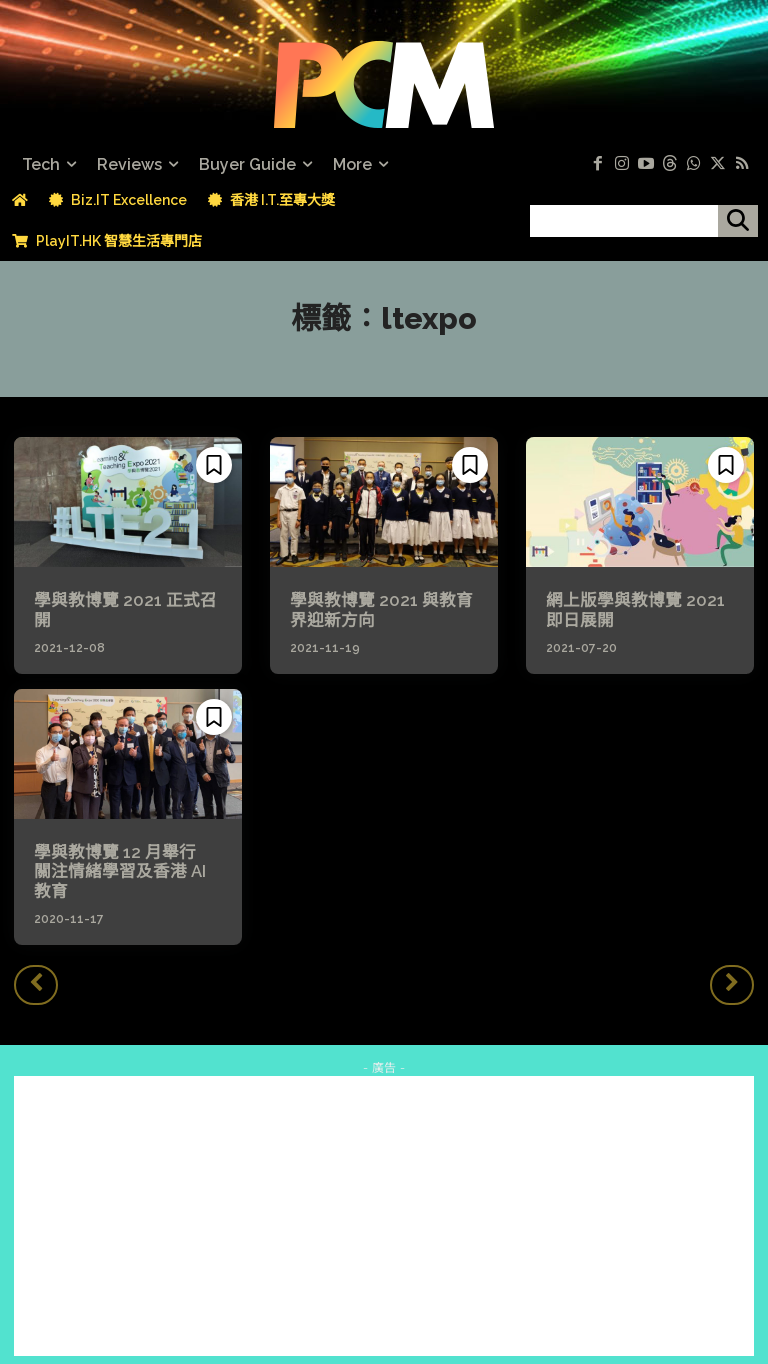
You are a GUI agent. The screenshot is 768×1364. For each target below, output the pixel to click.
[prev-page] (36, 962)
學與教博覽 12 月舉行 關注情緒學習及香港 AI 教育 (126, 860)
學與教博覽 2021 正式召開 (128, 600)
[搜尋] (738, 221)
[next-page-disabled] (732, 962)
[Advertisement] (384, 1194)
